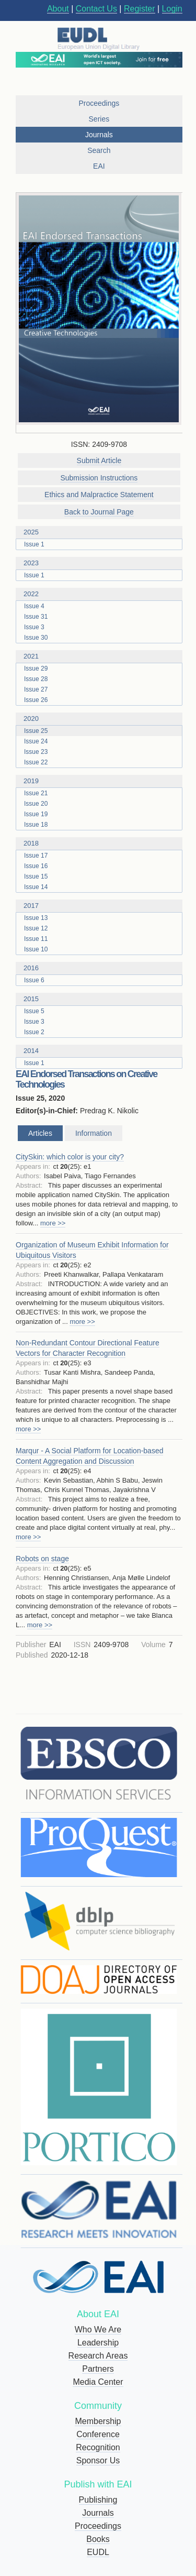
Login (172, 8)
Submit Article (99, 460)
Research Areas (98, 2355)
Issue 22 (36, 762)
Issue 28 (36, 679)
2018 (103, 843)
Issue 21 (36, 793)
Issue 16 (36, 866)
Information (93, 1133)
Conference (98, 2434)
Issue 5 (34, 1011)
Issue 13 (36, 918)
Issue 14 (36, 887)
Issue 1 (34, 544)
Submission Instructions (98, 478)
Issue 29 (36, 668)
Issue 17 (36, 855)
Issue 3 (34, 627)
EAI (99, 166)
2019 (103, 781)
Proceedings (98, 2526)
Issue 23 (36, 751)
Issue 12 (36, 928)
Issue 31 (36, 616)
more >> (52, 1223)
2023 (103, 563)
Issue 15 (36, 876)
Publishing (98, 2499)
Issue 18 (36, 824)
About (58, 8)
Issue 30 (36, 637)
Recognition (98, 2447)
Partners (97, 2368)
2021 (103, 656)
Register (139, 8)
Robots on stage (42, 1558)
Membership (98, 2421)
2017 (103, 906)
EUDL (98, 2552)
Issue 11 (36, 938)
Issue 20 (36, 803)
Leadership (98, 2342)
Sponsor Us (98, 2460)
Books (97, 2539)
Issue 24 (36, 741)
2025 (103, 532)
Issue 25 (36, 731)
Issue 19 (36, 814)
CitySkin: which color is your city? (70, 1157)
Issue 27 (36, 689)
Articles (40, 1133)
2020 (103, 718)
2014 (103, 1051)
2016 (103, 968)
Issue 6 (34, 980)
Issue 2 (34, 1032)
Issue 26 (36, 700)
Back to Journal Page (99, 512)
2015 (103, 999)
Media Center (98, 2381)
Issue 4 (34, 606)
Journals (97, 2512)
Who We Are (98, 2329)
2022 (103, 594)
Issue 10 (36, 949)
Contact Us (96, 8)
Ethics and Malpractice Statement (99, 494)
